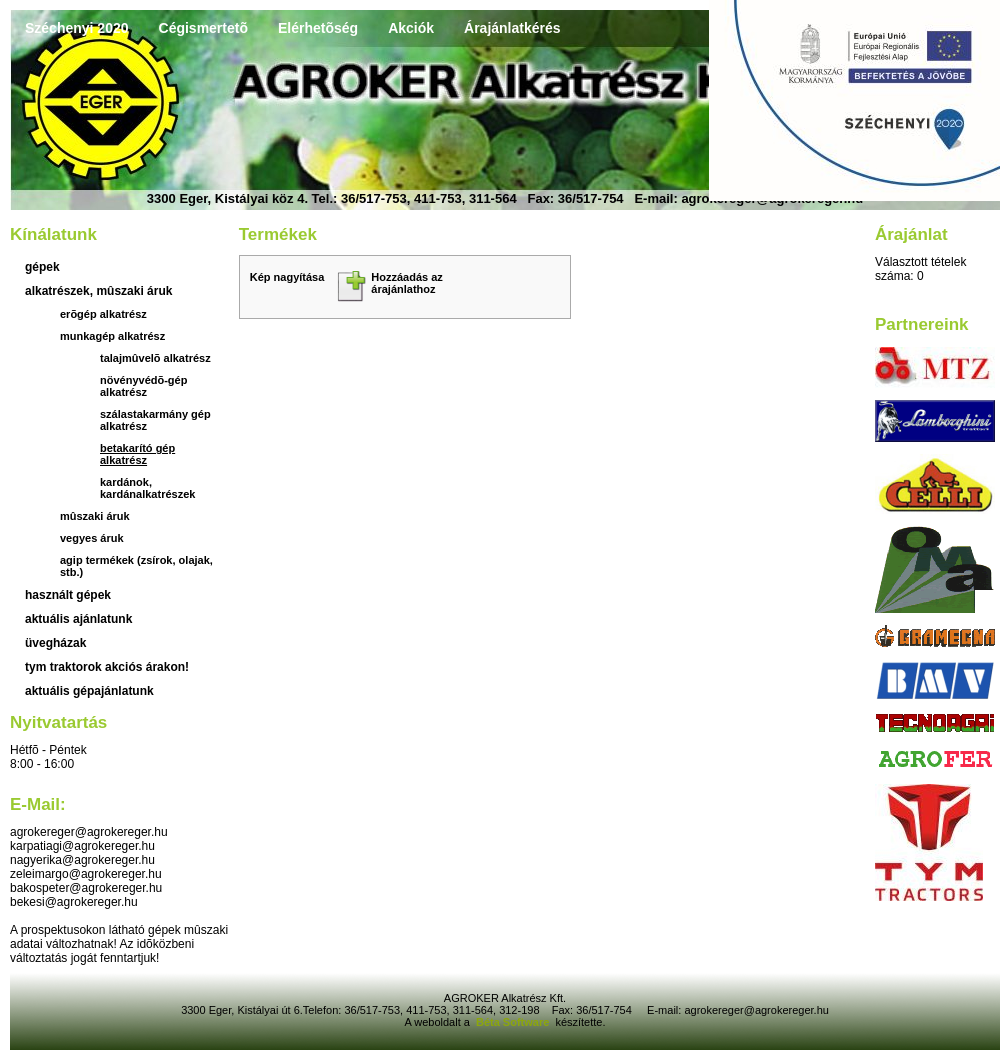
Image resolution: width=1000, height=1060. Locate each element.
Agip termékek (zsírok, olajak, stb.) (136, 566)
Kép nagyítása (287, 277)
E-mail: (38, 804)
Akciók (411, 28)
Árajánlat (911, 234)
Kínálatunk (53, 234)
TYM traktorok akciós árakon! (107, 667)
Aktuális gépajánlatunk (89, 691)
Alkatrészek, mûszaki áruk (98, 291)
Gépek (42, 267)
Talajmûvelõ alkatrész (155, 358)
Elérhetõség (318, 28)
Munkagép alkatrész (112, 336)
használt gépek (68, 595)
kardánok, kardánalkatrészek (147, 488)
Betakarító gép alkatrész (137, 454)
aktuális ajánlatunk (78, 619)
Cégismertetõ (203, 28)
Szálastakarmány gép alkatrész (155, 420)
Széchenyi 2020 (77, 28)
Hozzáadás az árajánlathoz (407, 283)
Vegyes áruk (92, 538)
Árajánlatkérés (512, 28)
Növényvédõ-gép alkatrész (143, 386)
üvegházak (55, 643)
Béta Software (512, 1022)
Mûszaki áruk (95, 516)
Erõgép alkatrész (103, 314)
